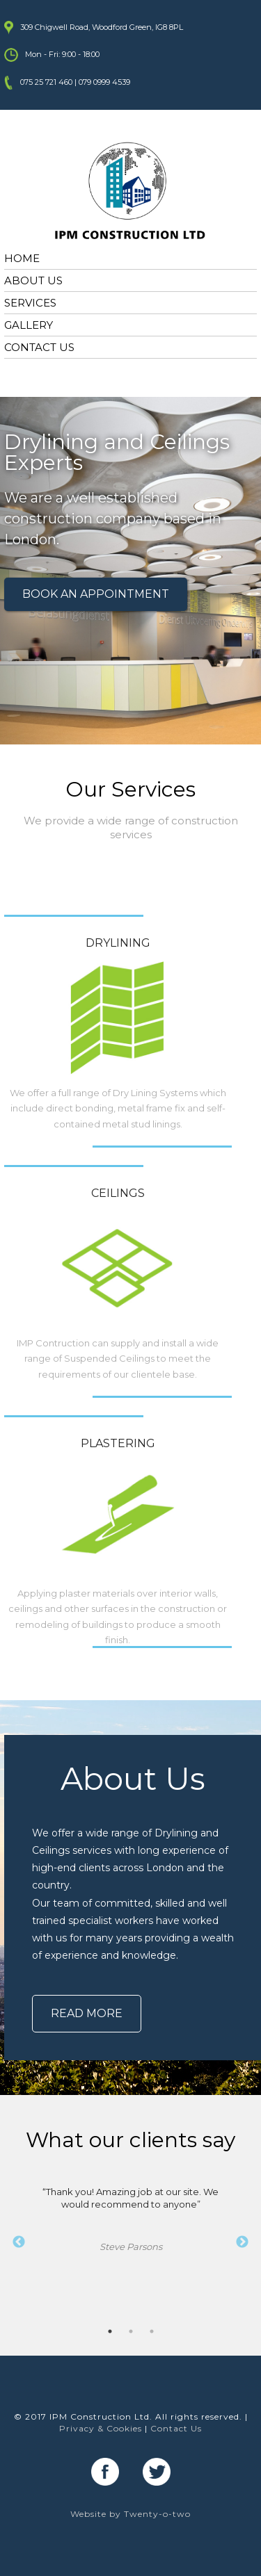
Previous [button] (19, 2242)
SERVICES (30, 302)
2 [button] (131, 2331)
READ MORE (86, 2013)
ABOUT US (33, 280)
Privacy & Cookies (100, 2428)
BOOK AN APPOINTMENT (95, 594)
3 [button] (152, 2331)
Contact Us (176, 2428)
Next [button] (242, 2242)
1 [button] (110, 2331)
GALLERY (28, 325)
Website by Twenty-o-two (130, 2514)
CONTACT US (39, 347)
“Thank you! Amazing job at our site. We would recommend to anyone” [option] (130, 2219)
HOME (22, 258)
